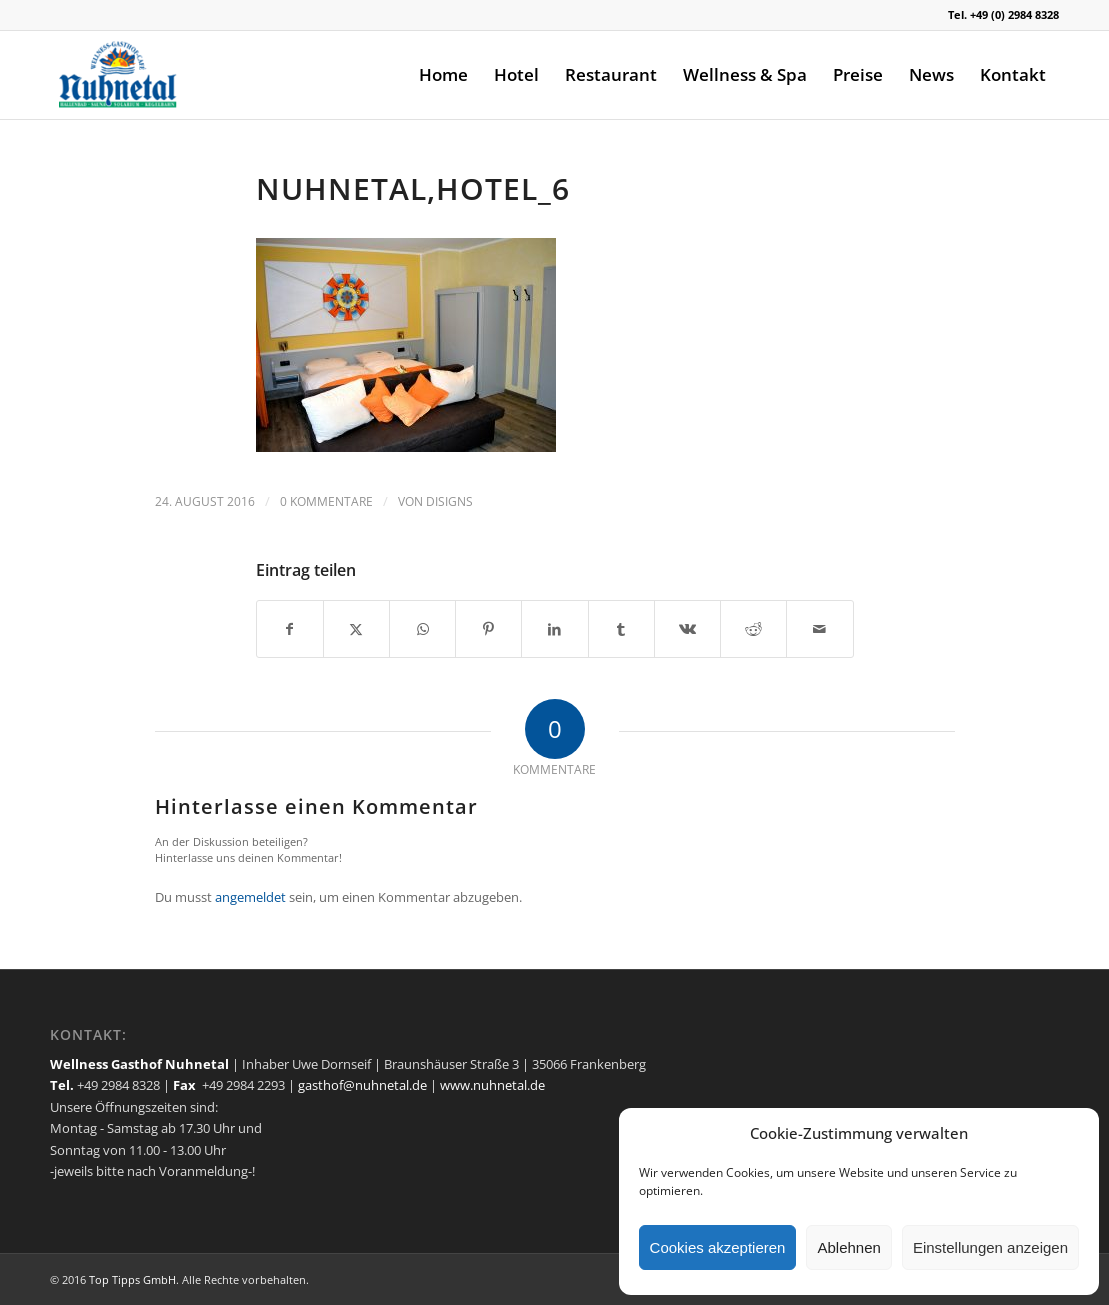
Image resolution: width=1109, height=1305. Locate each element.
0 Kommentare (326, 501)
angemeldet (250, 897)
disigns (449, 501)
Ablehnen (848, 1247)
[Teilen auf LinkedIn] (554, 629)
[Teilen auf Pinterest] (488, 629)
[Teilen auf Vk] (687, 629)
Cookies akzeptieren (718, 1247)
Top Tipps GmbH (132, 1279)
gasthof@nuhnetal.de (362, 1085)
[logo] (118, 75)
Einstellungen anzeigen (990, 1247)
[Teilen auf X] (356, 629)
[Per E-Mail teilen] (819, 629)
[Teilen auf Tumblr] (621, 629)
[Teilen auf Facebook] (290, 629)
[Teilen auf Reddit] (753, 629)
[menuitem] (443, 75)
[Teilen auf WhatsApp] (422, 629)
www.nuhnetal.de (492, 1085)
